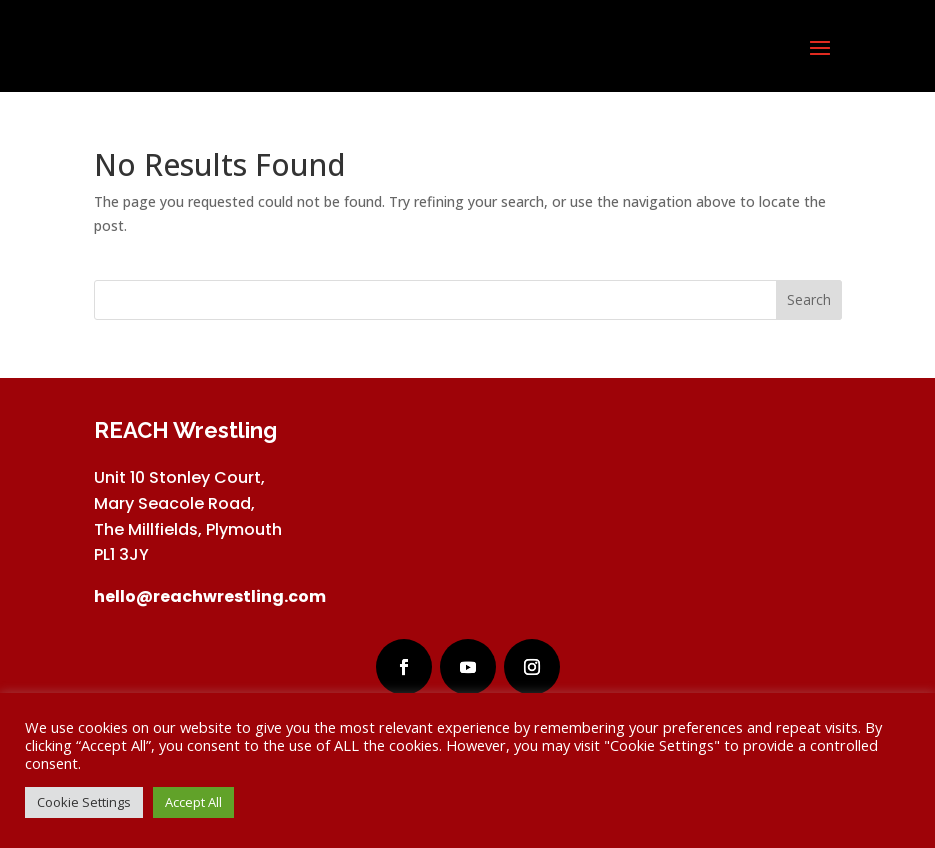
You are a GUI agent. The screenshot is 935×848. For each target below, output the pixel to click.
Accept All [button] (193, 802)
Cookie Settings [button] (84, 802)
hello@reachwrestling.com (210, 596)
